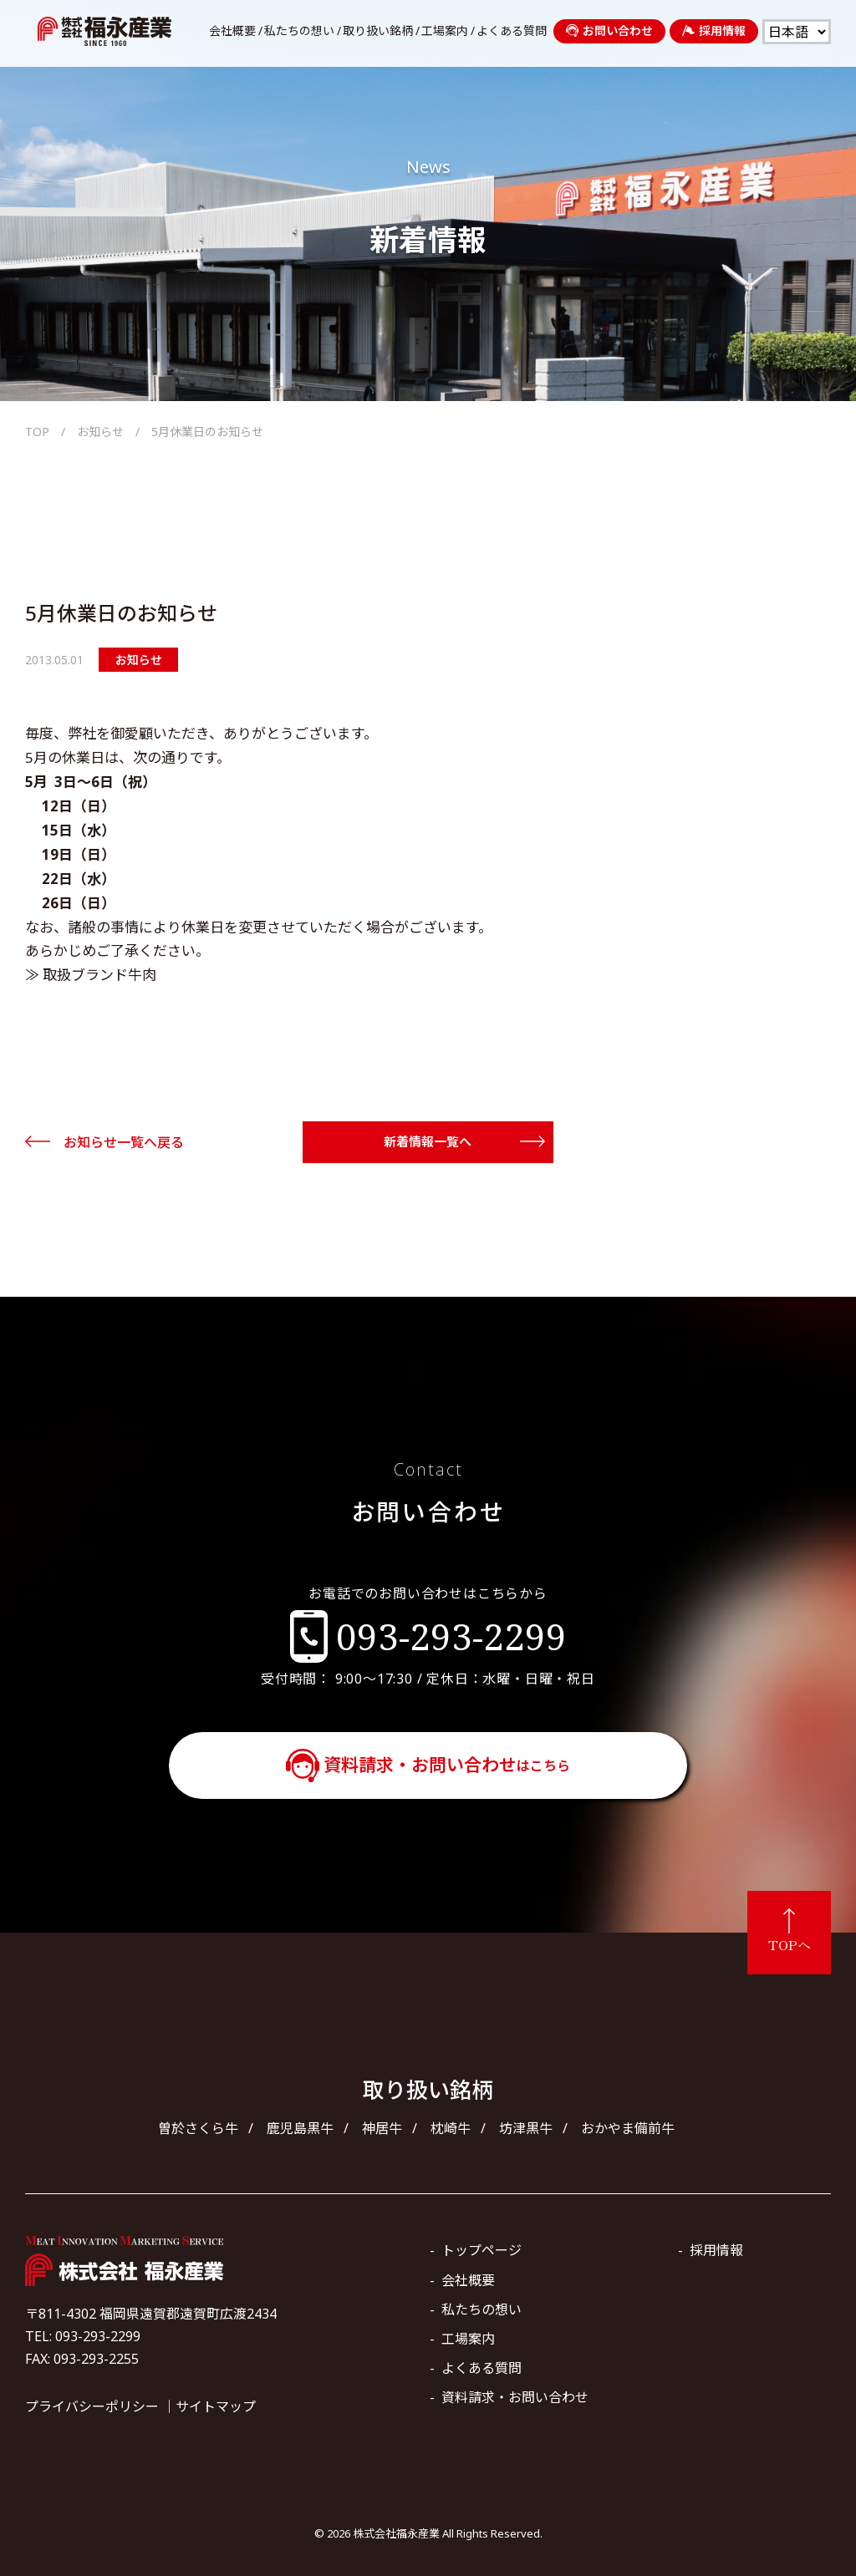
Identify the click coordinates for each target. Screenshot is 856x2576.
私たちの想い (299, 30)
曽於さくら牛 (198, 2128)
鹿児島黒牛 (300, 2128)
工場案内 (444, 30)
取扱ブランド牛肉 (99, 974)
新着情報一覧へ (427, 1141)
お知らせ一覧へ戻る (124, 1142)
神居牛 (382, 2128)
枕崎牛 (451, 2128)
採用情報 (714, 30)
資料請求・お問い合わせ (447, 1764)
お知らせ (100, 431)
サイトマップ (216, 2406)
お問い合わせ (609, 30)
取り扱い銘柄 (378, 30)
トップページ (481, 2250)
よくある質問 (511, 30)
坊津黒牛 (526, 2128)
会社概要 (232, 30)
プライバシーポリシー (92, 2406)
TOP (37, 431)
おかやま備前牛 (628, 2128)
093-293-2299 (451, 1636)
